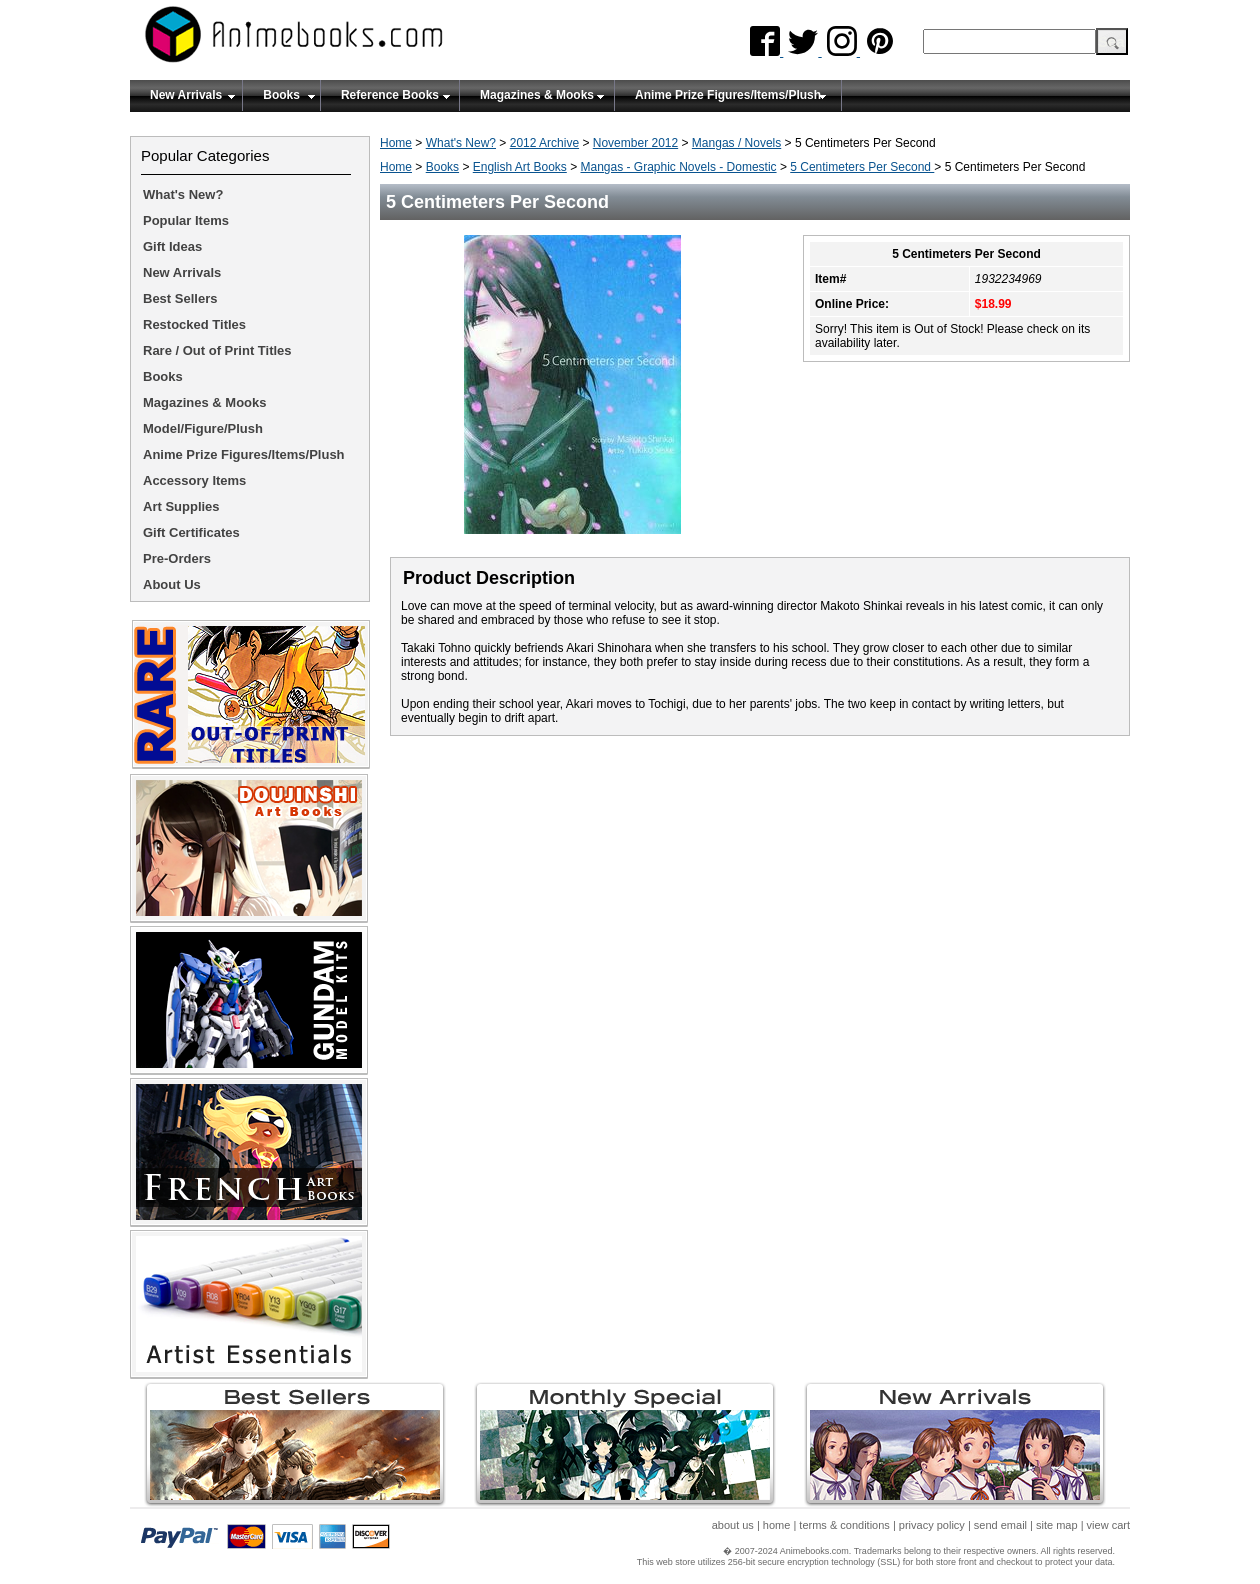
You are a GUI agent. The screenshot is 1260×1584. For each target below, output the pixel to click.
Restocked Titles (194, 324)
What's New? (461, 143)
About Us (172, 584)
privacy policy (932, 1525)
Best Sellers (180, 298)
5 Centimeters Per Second (862, 167)
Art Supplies (181, 506)
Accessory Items (194, 480)
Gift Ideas (172, 246)
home (777, 1525)
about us (733, 1525)
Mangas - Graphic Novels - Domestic (679, 167)
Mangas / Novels (736, 143)
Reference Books (390, 95)
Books (281, 95)
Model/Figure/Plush (203, 428)
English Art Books (520, 167)
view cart (1108, 1525)
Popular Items (186, 220)
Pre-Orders (177, 558)
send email (1000, 1525)
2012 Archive (544, 143)
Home (396, 143)
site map (1057, 1525)
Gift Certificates (191, 532)
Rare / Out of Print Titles (217, 350)
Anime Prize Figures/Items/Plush (728, 95)
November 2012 (635, 143)
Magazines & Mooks (537, 95)
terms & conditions (844, 1525)
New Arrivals (186, 95)
